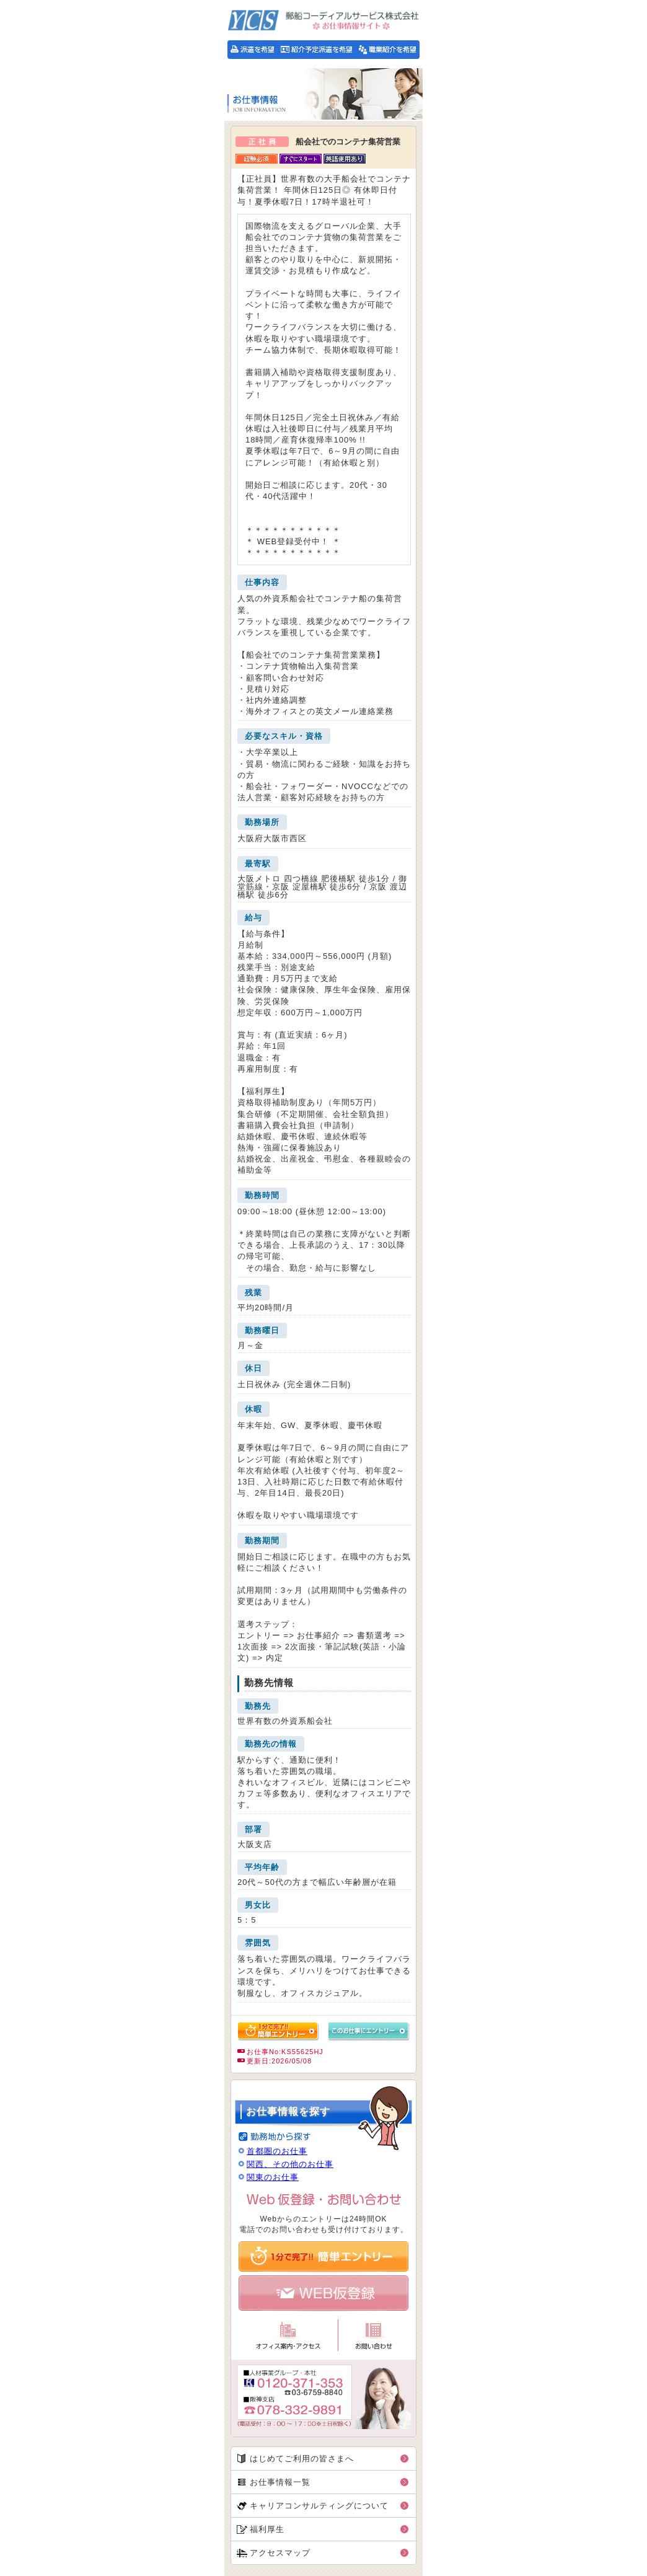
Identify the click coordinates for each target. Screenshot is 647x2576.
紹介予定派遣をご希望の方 (316, 49)
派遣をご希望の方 (252, 49)
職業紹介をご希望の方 (388, 49)
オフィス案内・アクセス (288, 2335)
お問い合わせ (373, 2335)
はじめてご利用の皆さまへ (302, 2458)
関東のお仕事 (273, 2177)
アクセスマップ (280, 2552)
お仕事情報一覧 (280, 2482)
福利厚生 (267, 2529)
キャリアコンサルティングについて (319, 2505)
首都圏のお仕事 (277, 2151)
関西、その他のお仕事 (290, 2164)
